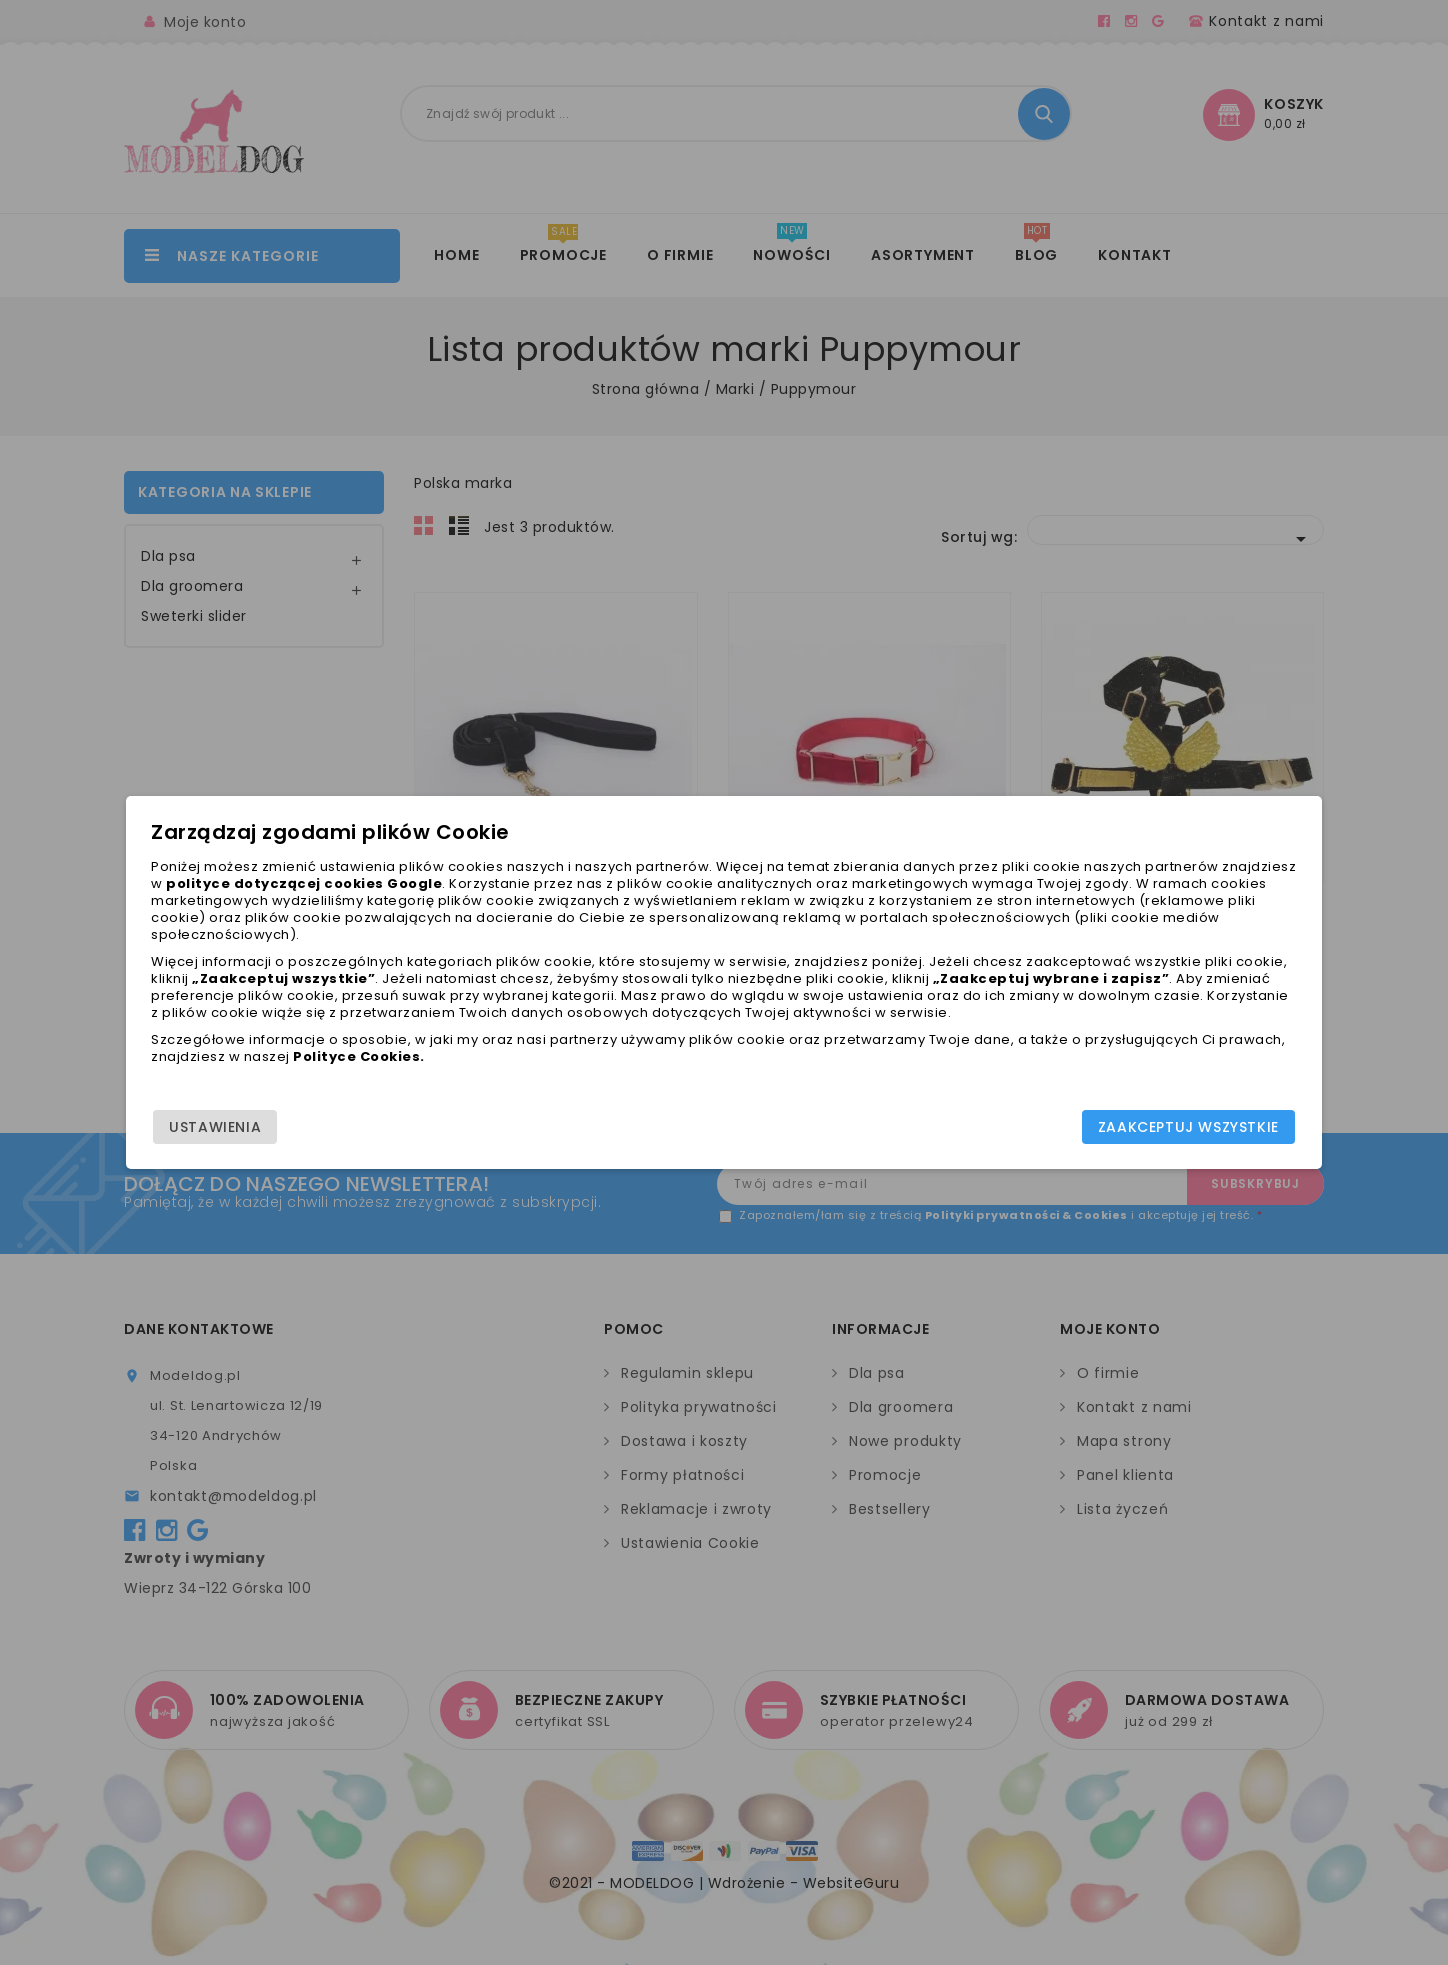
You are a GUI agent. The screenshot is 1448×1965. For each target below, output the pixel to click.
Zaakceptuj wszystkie (1078, 1135)
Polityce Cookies (683, 1082)
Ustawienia (325, 1135)
